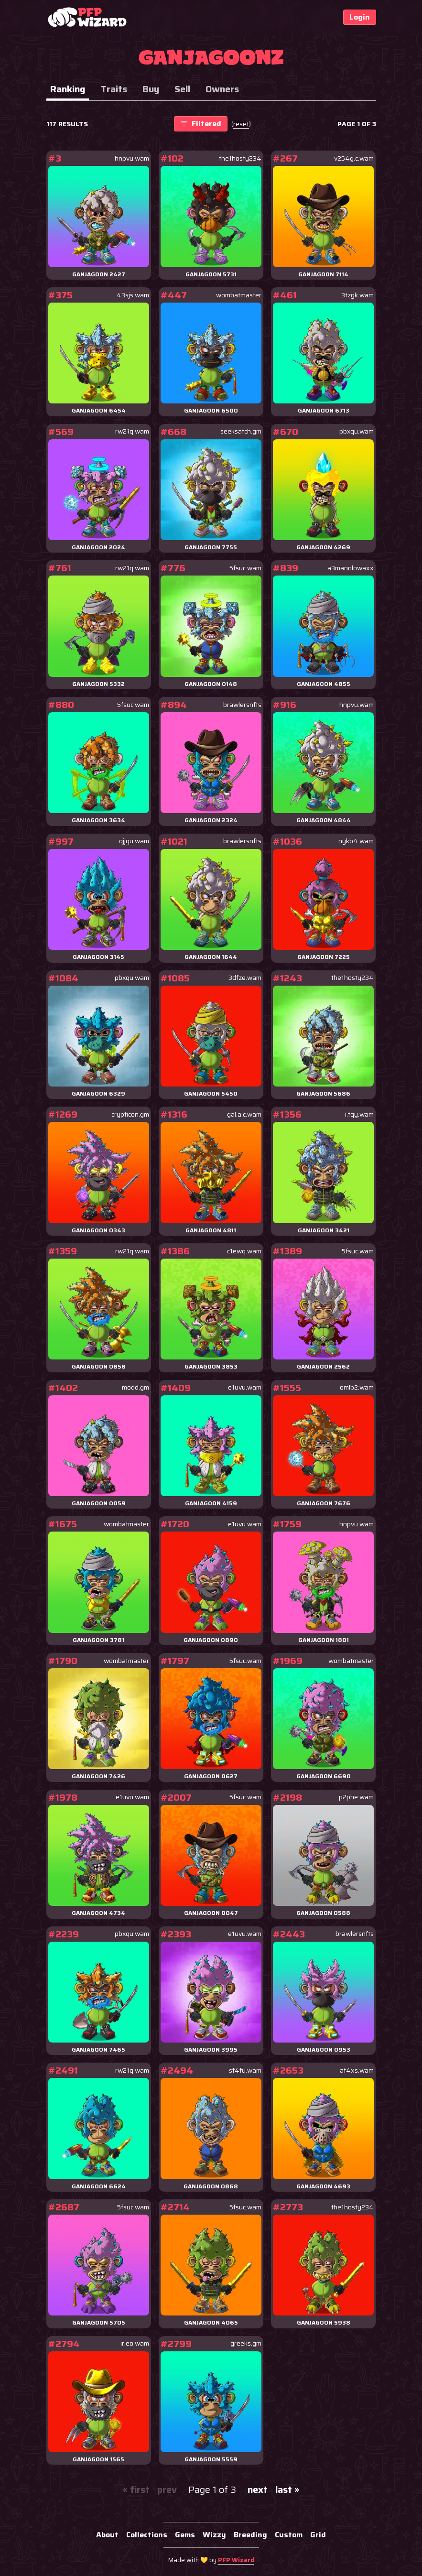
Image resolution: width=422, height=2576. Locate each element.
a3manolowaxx (350, 568)
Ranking (67, 89)
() (241, 124)
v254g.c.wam (354, 158)
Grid (318, 2534)
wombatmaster (238, 295)
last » (287, 2489)
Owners (222, 89)
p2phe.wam (356, 1797)
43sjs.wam (133, 295)
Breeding (250, 2534)
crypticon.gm (130, 1114)
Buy (150, 89)
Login (359, 17)
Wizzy (214, 2534)
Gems (185, 2534)
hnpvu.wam (132, 158)
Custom (289, 2534)
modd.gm (135, 1387)
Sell (182, 89)
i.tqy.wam (359, 1114)
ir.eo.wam (134, 2343)
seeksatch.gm (240, 431)
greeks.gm (245, 2343)
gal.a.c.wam (244, 1114)
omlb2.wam (357, 1387)
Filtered (200, 124)
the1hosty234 (240, 158)
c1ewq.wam (244, 1251)
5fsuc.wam (245, 568)
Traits (113, 89)
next (258, 2489)
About (107, 2534)
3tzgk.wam (357, 295)
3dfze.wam (244, 978)
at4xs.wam (357, 2070)
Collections (146, 2534)
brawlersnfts (242, 705)
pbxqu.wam (356, 431)
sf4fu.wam (245, 2070)
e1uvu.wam (244, 1387)
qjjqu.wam (134, 841)
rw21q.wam (132, 431)
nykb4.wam (356, 841)
